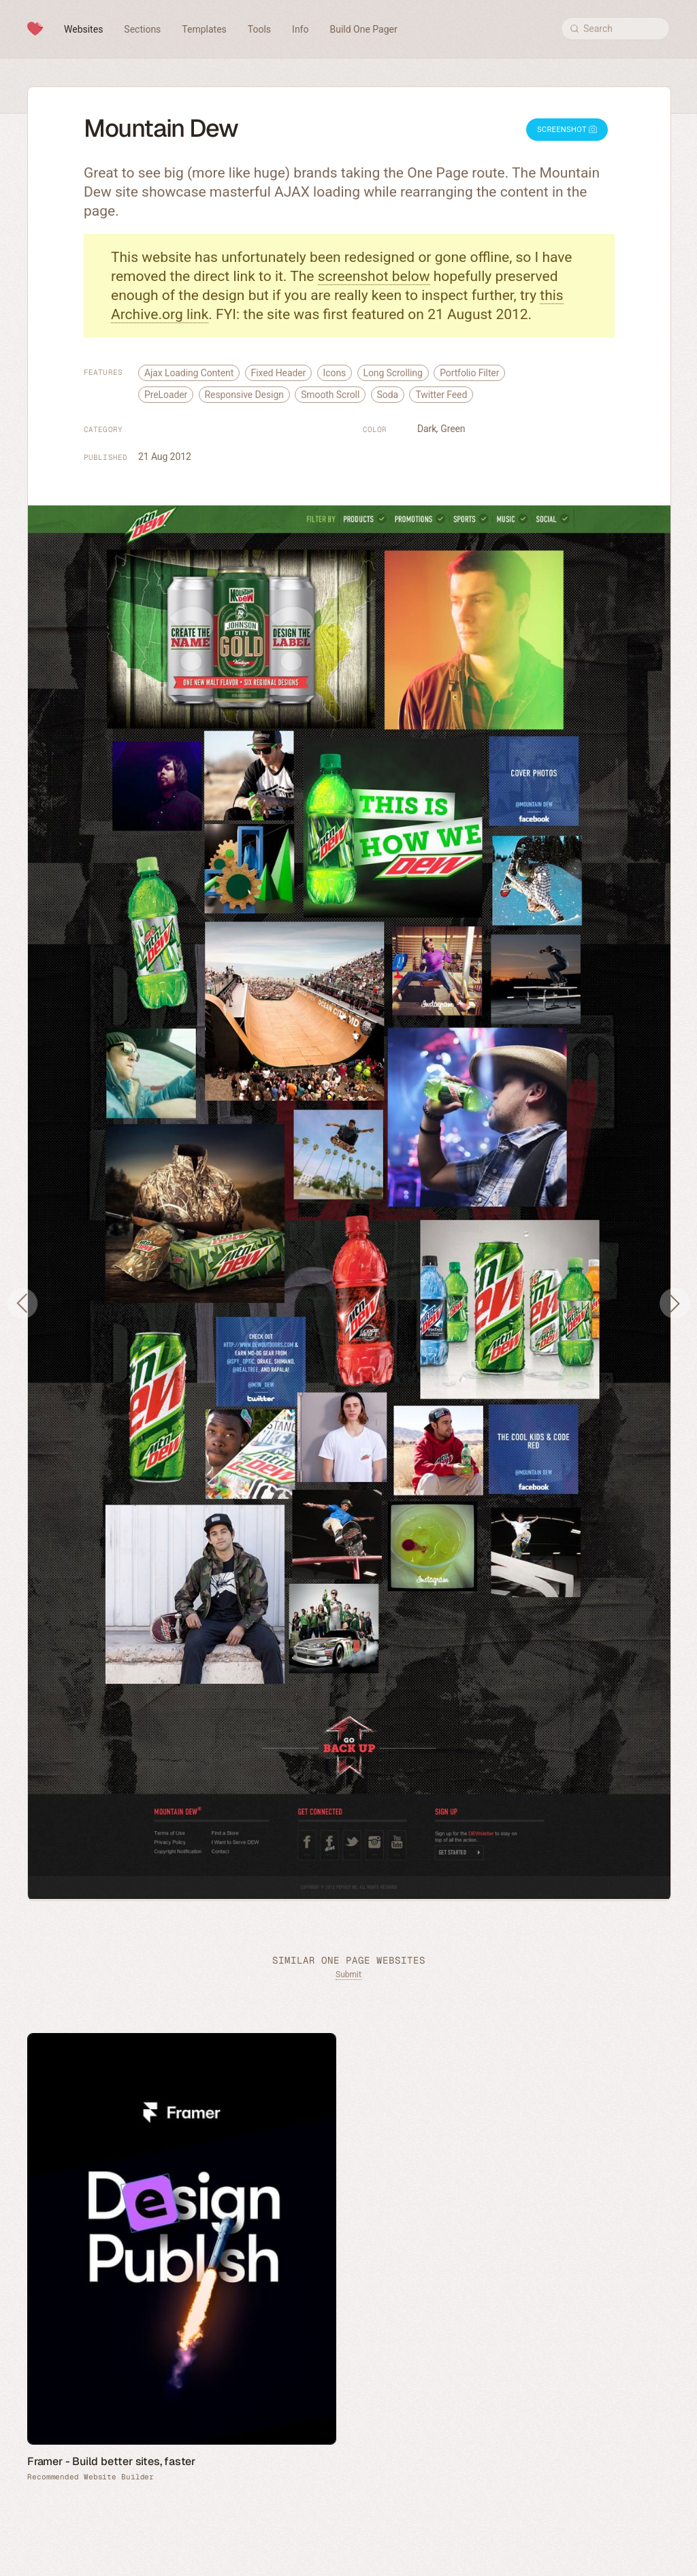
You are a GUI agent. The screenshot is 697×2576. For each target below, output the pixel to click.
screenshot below (374, 276)
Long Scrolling (393, 372)
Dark (426, 428)
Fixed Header (278, 372)
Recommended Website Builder (90, 2477)
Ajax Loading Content (188, 372)
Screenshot (567, 129)
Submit (348, 1974)
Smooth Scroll (330, 394)
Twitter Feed (441, 394)
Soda (387, 394)
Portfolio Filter (469, 372)
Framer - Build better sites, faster (111, 2461)
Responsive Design (244, 394)
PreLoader (165, 394)
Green (452, 428)
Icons (334, 372)
